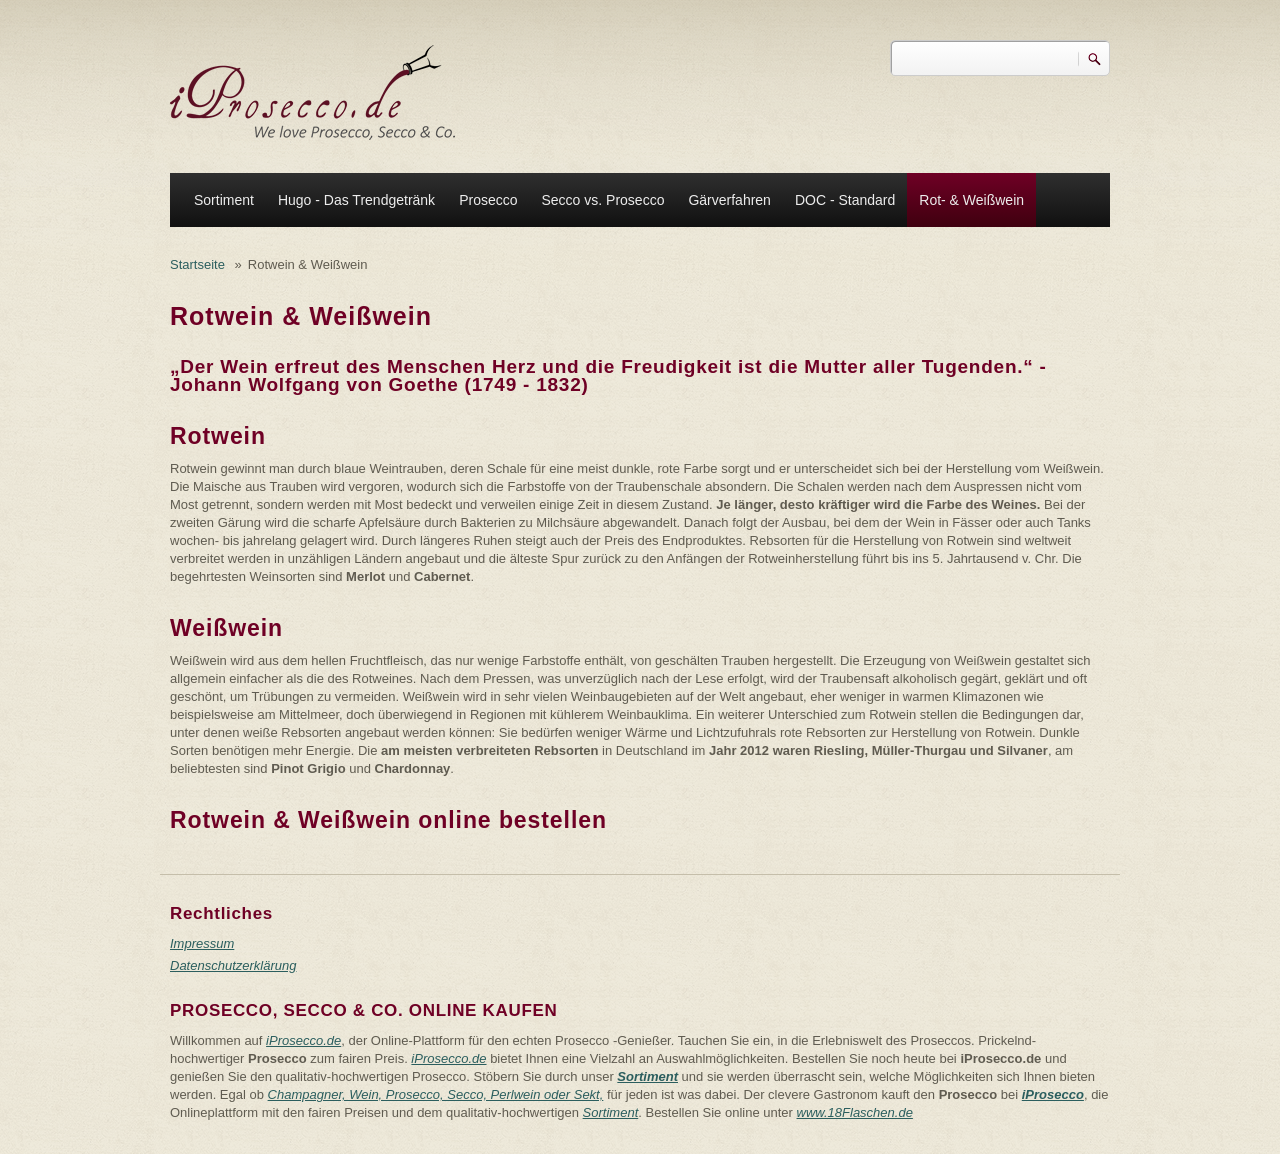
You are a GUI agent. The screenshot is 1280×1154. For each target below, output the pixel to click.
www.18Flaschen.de (855, 1112)
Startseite (197, 264)
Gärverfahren (729, 200)
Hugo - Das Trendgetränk (356, 200)
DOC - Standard (845, 200)
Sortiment (224, 200)
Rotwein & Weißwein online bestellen (388, 820)
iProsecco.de (303, 1040)
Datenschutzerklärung (233, 965)
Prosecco (488, 200)
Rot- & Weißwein (971, 200)
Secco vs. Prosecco (602, 200)
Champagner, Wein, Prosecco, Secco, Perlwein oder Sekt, (436, 1094)
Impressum (202, 943)
